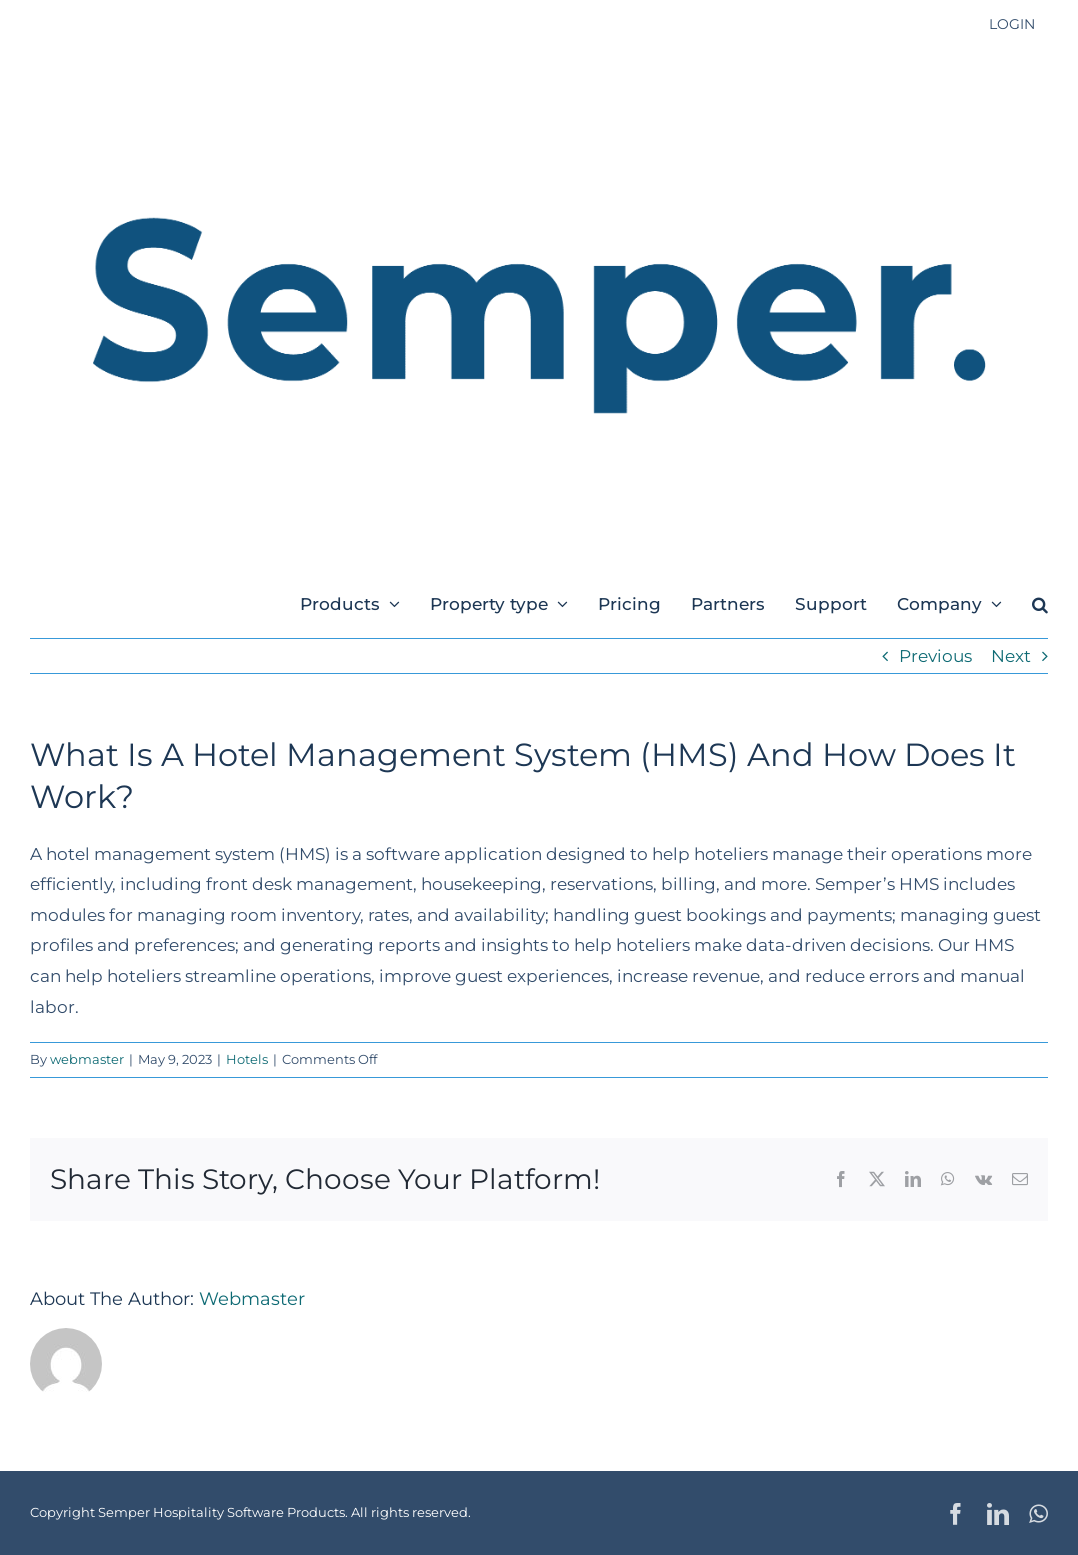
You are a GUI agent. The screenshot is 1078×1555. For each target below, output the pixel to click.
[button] (1040, 603)
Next (1011, 656)
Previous (935, 656)
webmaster (87, 1059)
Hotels (247, 1059)
